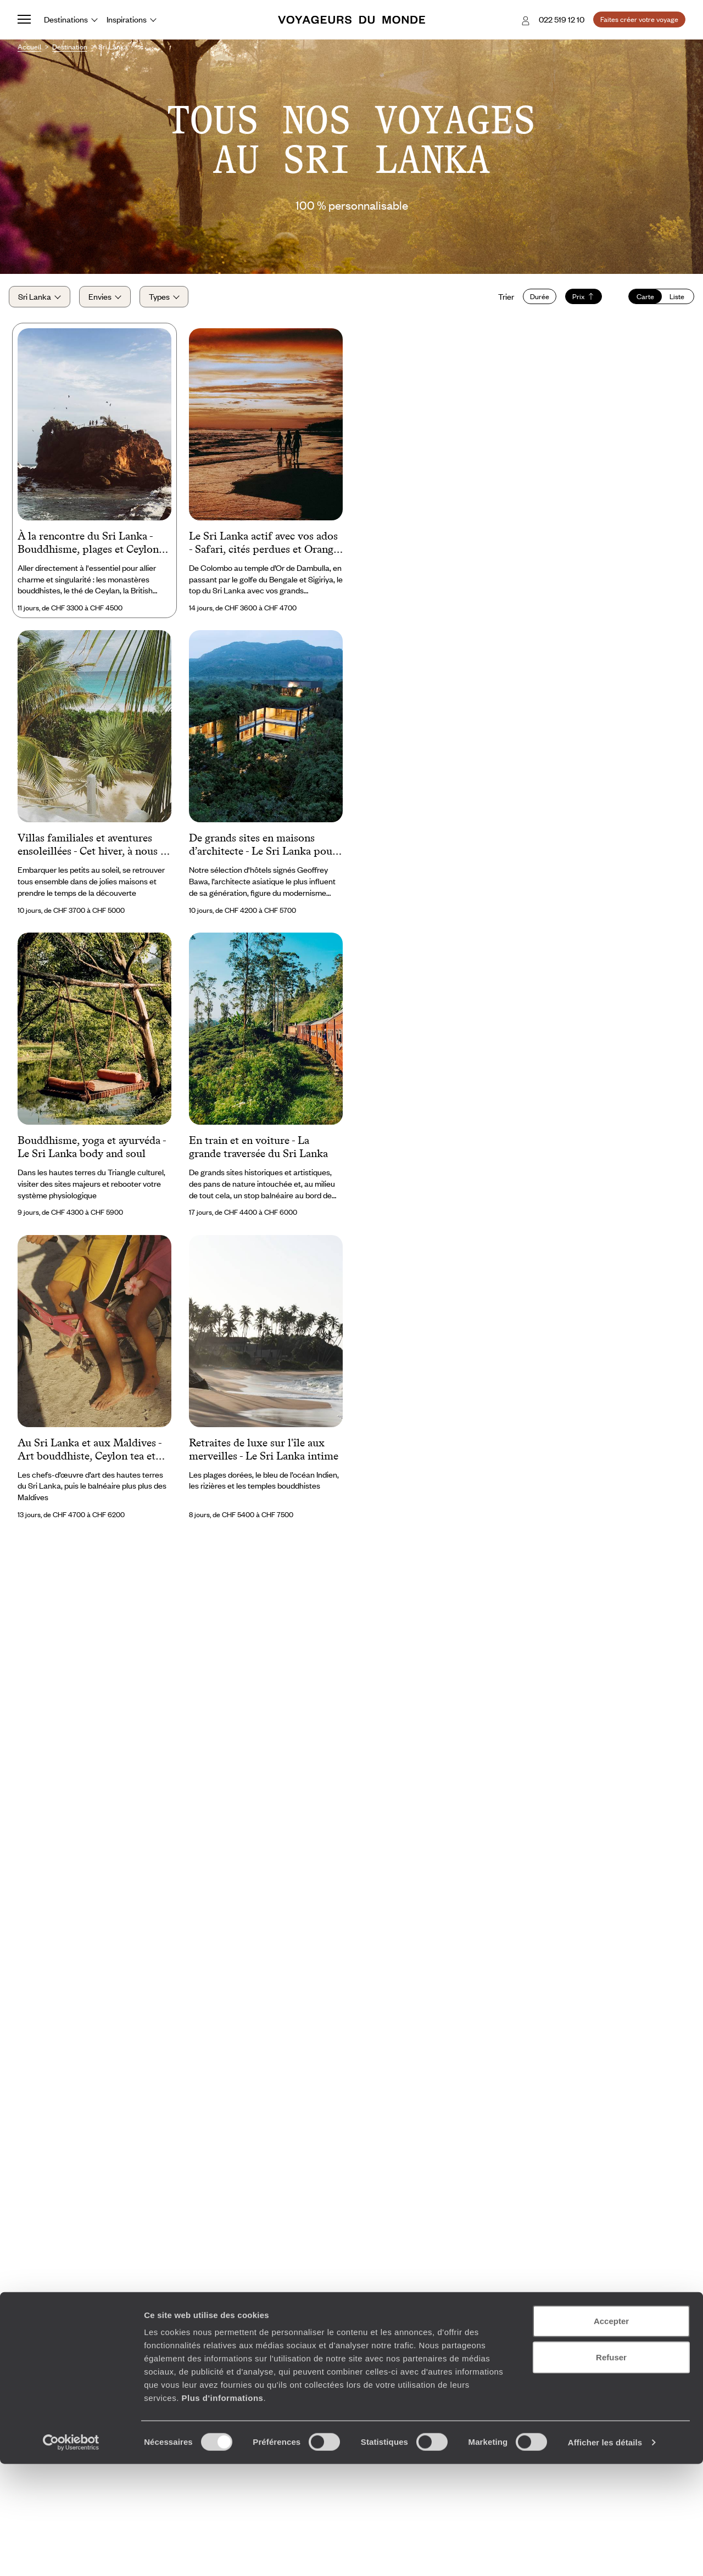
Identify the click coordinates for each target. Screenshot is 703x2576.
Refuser (611, 2469)
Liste (668, 302)
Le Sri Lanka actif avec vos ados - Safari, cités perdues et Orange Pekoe (263, 554)
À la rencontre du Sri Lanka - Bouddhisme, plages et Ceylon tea (88, 554)
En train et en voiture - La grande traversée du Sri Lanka (258, 1157)
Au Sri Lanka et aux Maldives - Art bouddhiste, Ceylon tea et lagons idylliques (89, 1460)
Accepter (611, 2433)
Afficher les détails (605, 2554)
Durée (530, 302)
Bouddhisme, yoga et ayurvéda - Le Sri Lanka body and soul (92, 1157)
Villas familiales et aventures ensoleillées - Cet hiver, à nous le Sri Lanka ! (93, 856)
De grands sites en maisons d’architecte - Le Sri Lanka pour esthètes (263, 856)
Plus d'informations (222, 2510)
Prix (574, 302)
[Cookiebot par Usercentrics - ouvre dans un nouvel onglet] (71, 2554)
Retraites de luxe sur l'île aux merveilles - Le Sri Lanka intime (263, 1459)
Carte (636, 302)
